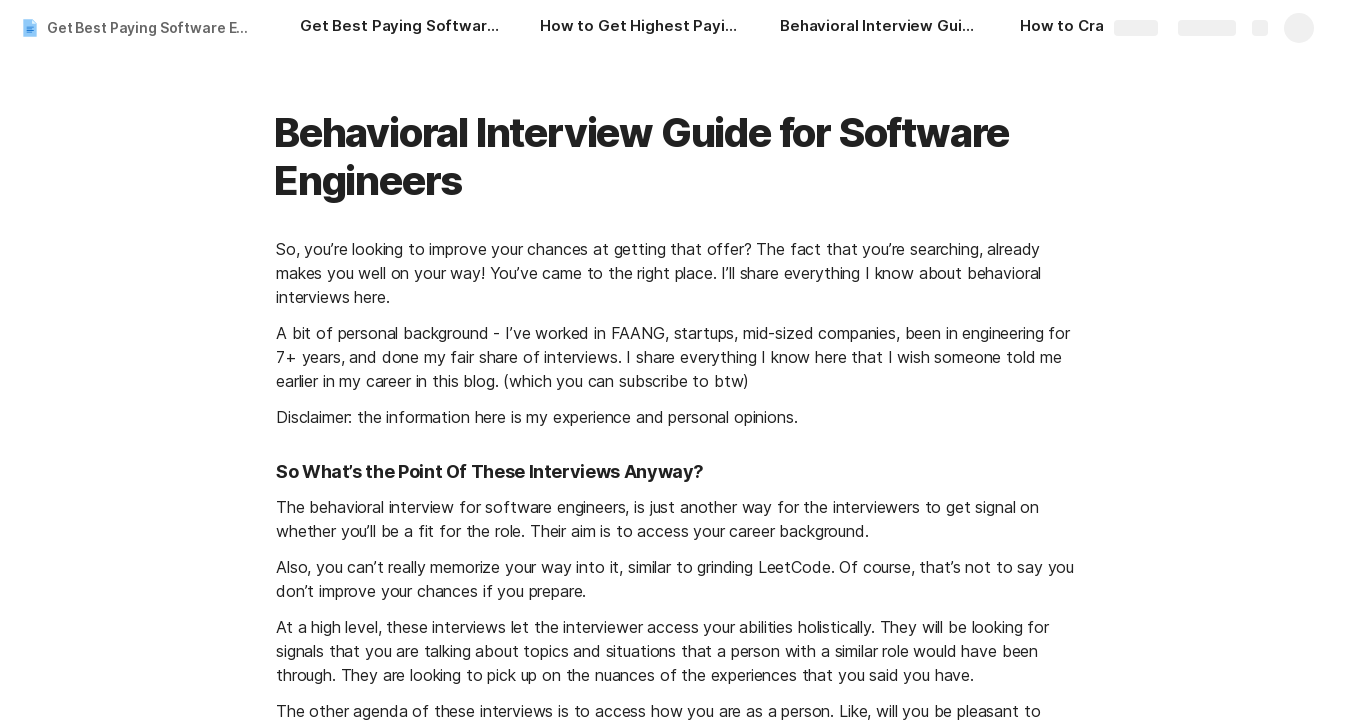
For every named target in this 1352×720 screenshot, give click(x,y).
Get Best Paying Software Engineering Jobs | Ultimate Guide (153, 27)
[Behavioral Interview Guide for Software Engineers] (880, 28)
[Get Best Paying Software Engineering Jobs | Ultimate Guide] (400, 28)
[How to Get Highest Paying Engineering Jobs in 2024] (640, 28)
